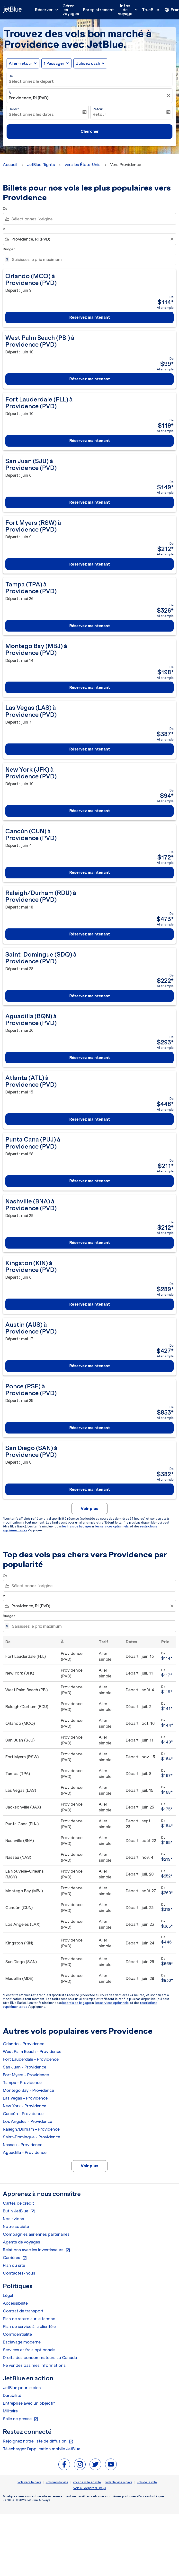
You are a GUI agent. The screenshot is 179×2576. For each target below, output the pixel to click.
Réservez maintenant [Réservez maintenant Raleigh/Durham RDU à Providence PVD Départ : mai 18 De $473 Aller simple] (89, 934)
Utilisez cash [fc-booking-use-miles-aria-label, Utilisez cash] (88, 63)
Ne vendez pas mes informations (34, 2365)
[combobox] (92, 219)
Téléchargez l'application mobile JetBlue (41, 2448)
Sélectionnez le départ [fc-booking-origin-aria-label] (31, 81)
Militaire (10, 2411)
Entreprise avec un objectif (29, 2403)
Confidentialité (17, 2334)
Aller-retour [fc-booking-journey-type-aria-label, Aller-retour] (20, 63)
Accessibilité (15, 2303)
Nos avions (13, 2218)
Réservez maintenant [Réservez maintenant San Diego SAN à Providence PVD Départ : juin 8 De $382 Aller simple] (89, 1489)
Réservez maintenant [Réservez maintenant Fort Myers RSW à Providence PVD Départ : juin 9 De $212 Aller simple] (89, 564)
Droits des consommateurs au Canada (40, 2357)
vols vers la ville (57, 2482)
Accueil (10, 164)
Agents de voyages (21, 2242)
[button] (56, 63)
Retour (98, 109)
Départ (14, 109)
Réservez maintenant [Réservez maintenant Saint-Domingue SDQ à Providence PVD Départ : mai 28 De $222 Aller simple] (89, 995)
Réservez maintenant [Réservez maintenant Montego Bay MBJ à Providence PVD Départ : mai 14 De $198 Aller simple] (89, 687)
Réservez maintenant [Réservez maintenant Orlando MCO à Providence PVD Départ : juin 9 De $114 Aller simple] (89, 317)
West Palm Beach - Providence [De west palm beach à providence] (32, 2051)
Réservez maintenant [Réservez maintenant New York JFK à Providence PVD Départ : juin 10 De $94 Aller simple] (89, 810)
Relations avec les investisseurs (36, 2250)
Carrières (15, 2257)
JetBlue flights (41, 164)
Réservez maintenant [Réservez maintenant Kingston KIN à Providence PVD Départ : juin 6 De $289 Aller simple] (89, 1304)
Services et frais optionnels (29, 2349)
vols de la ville (147, 2482)
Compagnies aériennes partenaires (36, 2234)
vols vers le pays (29, 2482)
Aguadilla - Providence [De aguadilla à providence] (24, 2152)
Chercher (90, 131)
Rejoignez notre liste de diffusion (38, 2441)
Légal (8, 2295)
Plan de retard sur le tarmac (29, 2318)
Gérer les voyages (71, 9)
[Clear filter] (172, 239)
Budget (9, 249)
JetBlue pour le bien (22, 2387)
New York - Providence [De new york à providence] (24, 2105)
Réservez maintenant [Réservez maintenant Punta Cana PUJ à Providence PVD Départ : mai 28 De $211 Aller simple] (89, 1180)
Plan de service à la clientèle (29, 2326)
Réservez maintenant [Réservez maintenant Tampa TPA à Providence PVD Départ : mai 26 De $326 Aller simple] (89, 625)
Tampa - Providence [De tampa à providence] (22, 2082)
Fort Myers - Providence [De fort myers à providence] (26, 2074)
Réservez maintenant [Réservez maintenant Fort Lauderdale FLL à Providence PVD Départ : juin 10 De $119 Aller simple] (89, 440)
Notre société (16, 2226)
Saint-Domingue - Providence (31, 2136)
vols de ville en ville (87, 2482)
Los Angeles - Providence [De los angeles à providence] (27, 2121)
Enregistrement (98, 9)
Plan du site (14, 2265)
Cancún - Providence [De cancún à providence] (23, 2113)
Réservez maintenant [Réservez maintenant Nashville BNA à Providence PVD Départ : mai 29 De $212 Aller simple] (89, 1242)
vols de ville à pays (118, 2482)
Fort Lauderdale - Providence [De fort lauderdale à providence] (31, 2059)
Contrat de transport (23, 2311)
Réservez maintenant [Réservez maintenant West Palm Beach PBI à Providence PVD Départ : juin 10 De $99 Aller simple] (89, 378)
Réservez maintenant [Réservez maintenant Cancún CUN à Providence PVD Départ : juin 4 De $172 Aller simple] (89, 872)
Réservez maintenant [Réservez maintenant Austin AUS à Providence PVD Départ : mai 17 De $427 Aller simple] (89, 1365)
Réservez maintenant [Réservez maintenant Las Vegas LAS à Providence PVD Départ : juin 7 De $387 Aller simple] (89, 749)
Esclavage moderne (22, 2342)
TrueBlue (150, 9)
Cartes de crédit (18, 2203)
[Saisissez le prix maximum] (91, 259)
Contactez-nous (19, 2273)
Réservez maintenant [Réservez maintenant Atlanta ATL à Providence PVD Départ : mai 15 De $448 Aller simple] (89, 1119)
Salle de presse (20, 2419)
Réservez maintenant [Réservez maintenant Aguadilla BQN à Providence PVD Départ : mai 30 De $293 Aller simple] (89, 1057)
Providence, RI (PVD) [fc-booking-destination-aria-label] (29, 97)
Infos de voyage (129, 9)
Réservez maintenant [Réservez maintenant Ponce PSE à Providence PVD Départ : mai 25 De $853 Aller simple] (89, 1427)
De (11, 76)
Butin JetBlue (19, 2211)
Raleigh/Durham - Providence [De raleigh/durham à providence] (31, 2129)
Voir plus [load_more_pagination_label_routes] (89, 2165)
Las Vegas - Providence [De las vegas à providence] (25, 2098)
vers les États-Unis (82, 164)
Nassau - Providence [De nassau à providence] (22, 2144)
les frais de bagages (76, 1526)
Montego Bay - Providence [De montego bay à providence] (28, 2090)
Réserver (48, 9)
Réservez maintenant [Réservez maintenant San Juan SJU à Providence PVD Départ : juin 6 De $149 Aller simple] (89, 502)
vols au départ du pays (89, 2488)
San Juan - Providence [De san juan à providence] (24, 2067)
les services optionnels (111, 1526)
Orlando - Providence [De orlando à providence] (23, 2043)
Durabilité (12, 2395)
